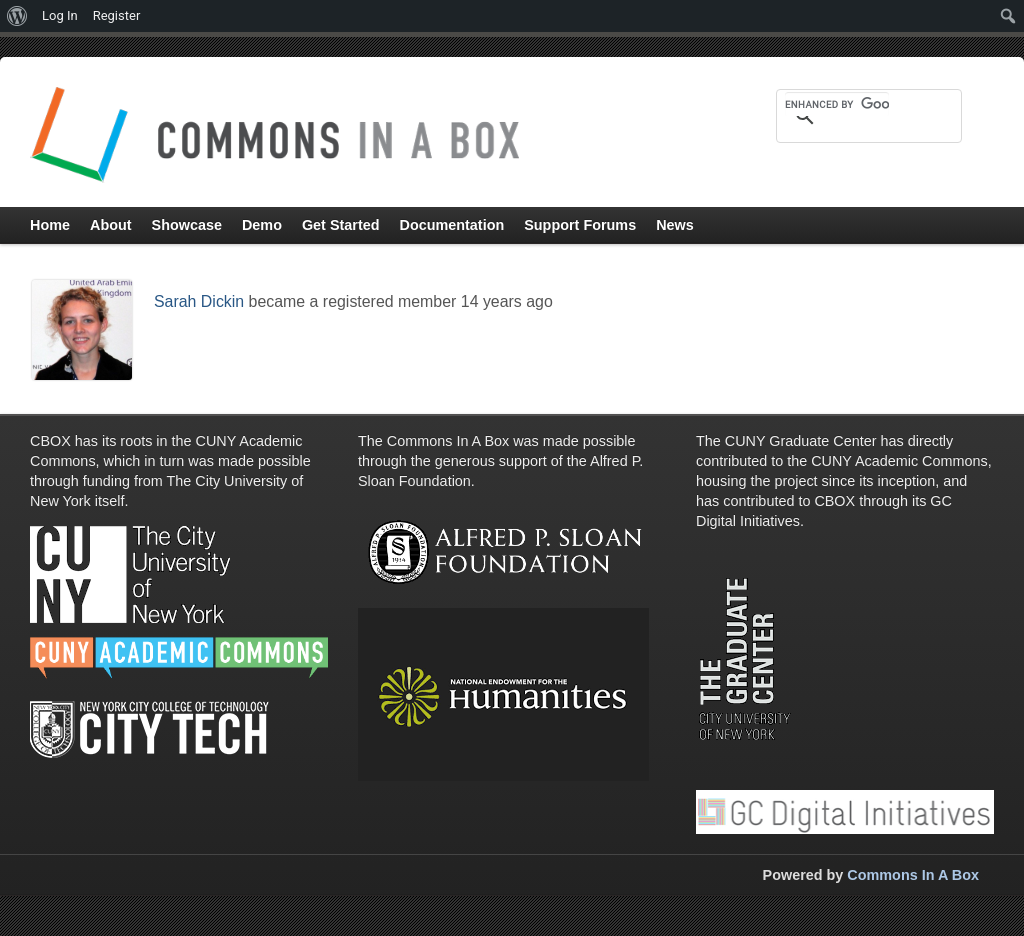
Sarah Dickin (199, 301)
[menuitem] (17, 16)
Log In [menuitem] (60, 15)
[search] (837, 104)
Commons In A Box (913, 875)
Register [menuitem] (117, 15)
